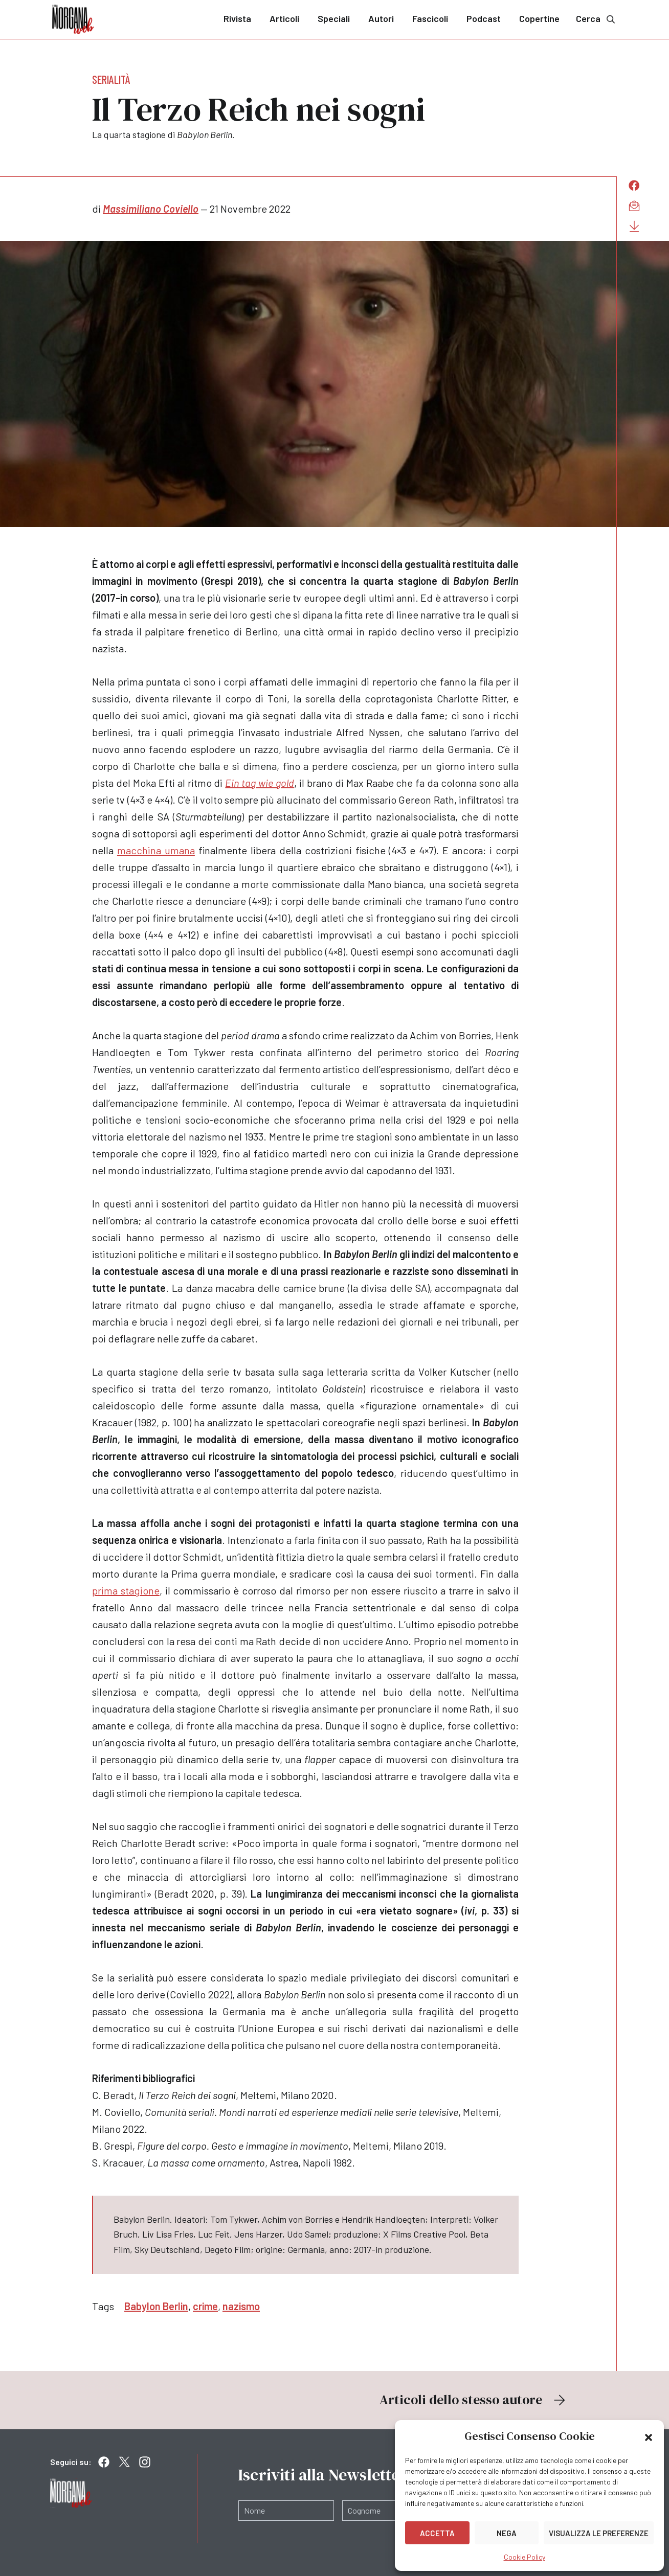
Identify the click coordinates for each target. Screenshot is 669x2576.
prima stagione (126, 1590)
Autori (381, 18)
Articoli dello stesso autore (474, 2399)
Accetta (437, 2533)
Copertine (539, 18)
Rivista (237, 18)
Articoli (284, 18)
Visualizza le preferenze (599, 2533)
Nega (507, 2533)
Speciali (334, 18)
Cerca (596, 19)
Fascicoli (430, 18)
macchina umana (156, 850)
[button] (648, 2436)
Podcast (483, 18)
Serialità (111, 79)
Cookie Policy (524, 2556)
